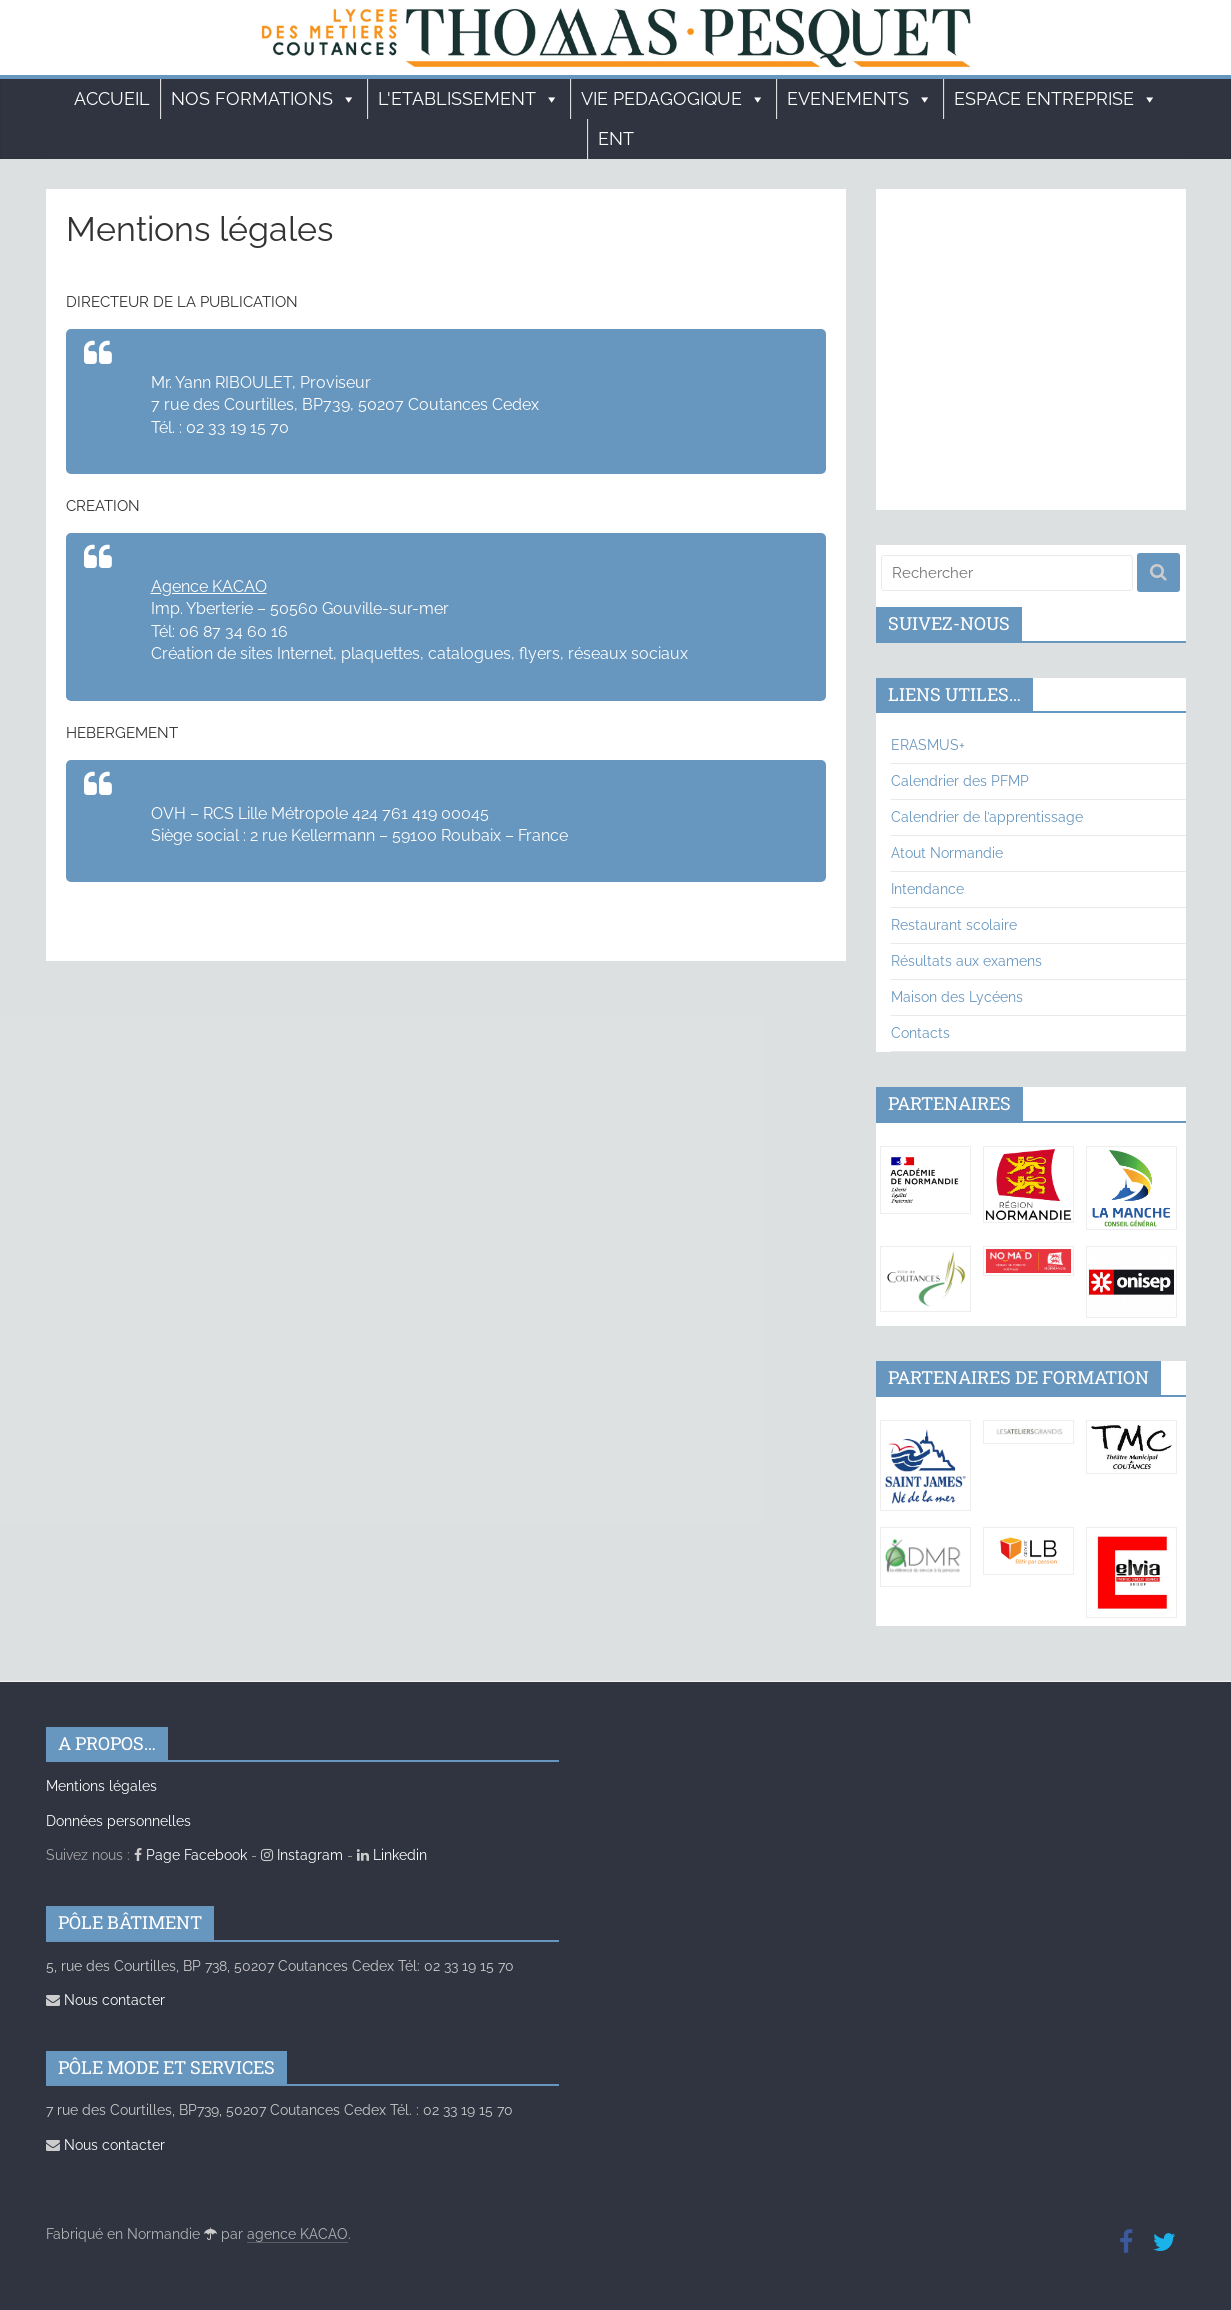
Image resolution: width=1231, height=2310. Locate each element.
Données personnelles (118, 1821)
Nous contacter (105, 2000)
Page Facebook (190, 1855)
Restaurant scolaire (954, 925)
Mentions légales (101, 1786)
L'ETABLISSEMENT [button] (469, 99)
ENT (616, 138)
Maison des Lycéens (957, 997)
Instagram (302, 1855)
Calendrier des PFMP (960, 781)
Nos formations (264, 99)
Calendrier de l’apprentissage (987, 817)
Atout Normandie (947, 853)
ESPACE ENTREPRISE (1056, 99)
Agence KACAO (209, 586)
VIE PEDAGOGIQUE (673, 99)
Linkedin (392, 1855)
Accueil (112, 98)
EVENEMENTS (860, 99)
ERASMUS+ (928, 745)
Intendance (927, 889)
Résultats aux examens (966, 961)
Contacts (920, 1033)
